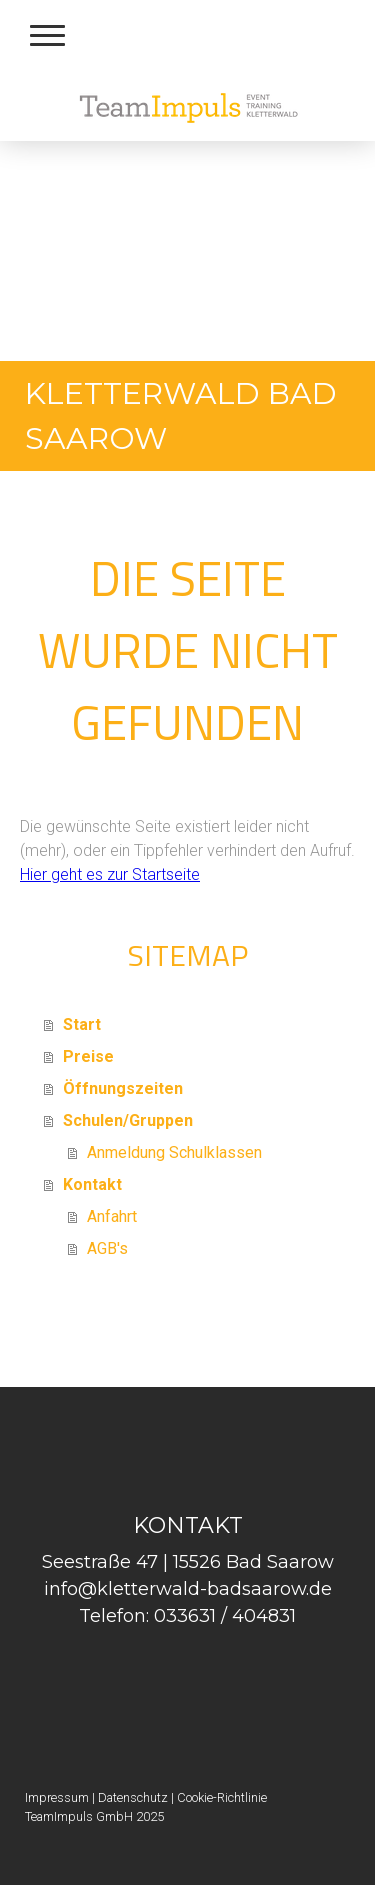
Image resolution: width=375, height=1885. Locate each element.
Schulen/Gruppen (128, 1120)
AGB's (107, 1248)
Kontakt (92, 1184)
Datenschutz (133, 1797)
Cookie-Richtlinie (222, 1797)
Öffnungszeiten (123, 1088)
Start (82, 1024)
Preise (88, 1056)
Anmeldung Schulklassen (174, 1152)
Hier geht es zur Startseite (110, 874)
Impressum (57, 1797)
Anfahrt (112, 1216)
